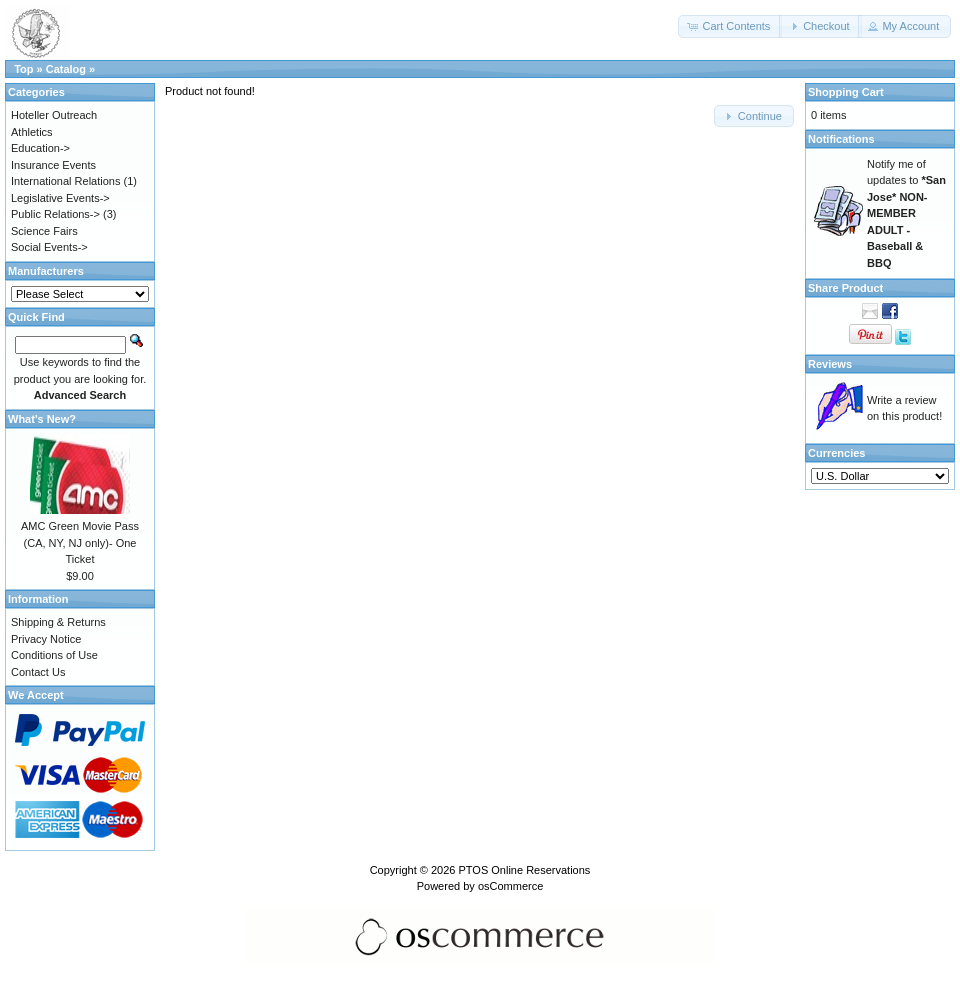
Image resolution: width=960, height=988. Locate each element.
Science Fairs (44, 231)
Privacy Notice (46, 639)
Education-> (40, 148)
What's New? (42, 419)
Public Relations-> (55, 214)
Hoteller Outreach (54, 115)
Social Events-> (49, 247)
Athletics (32, 132)
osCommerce (510, 886)
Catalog (66, 69)
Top (23, 69)
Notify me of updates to (906, 213)
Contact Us (38, 672)
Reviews (830, 364)
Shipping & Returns (58, 622)
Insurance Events (53, 165)
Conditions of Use (54, 655)
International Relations (65, 181)
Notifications (841, 139)
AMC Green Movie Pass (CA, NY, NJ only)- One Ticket (80, 542)
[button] (730, 26)
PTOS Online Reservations (524, 870)
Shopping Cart (846, 92)
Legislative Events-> (60, 198)
